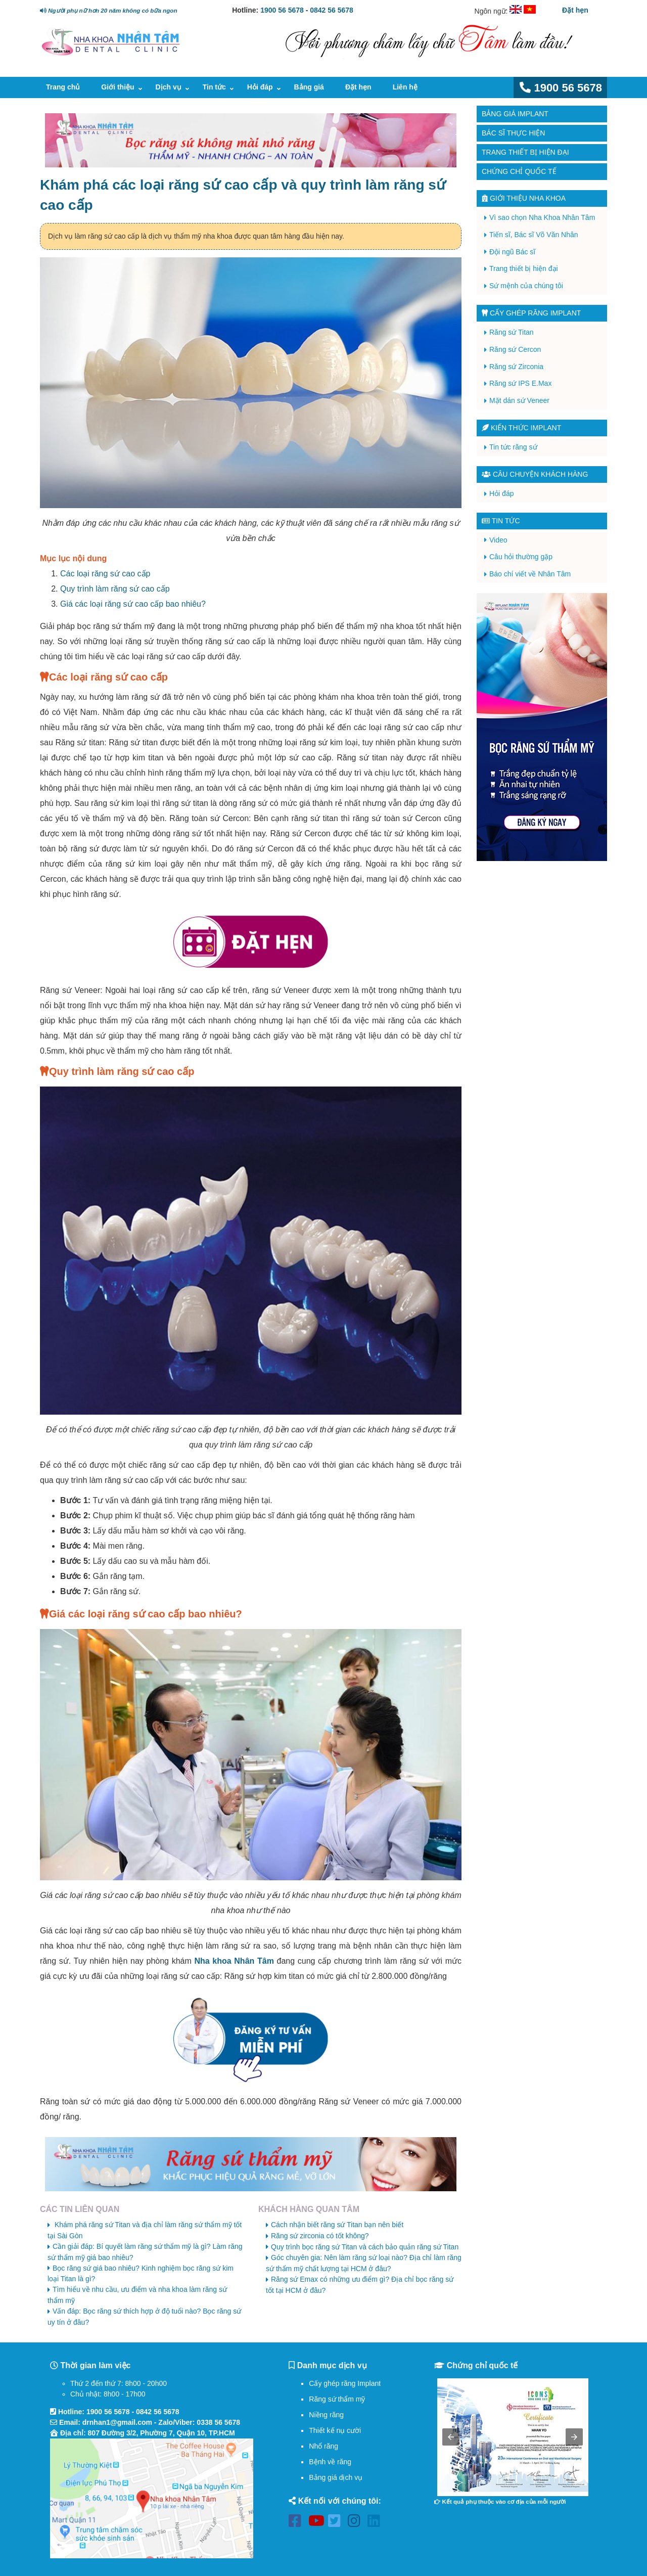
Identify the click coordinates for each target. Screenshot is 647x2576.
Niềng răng (326, 2415)
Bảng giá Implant (515, 114)
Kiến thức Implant (521, 428)
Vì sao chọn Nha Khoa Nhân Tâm (542, 217)
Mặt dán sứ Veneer (519, 400)
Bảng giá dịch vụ (335, 2477)
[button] (450, 2437)
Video (498, 540)
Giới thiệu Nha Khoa (524, 198)
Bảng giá (309, 87)
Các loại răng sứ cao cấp (105, 573)
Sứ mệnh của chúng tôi (526, 286)
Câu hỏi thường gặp (520, 557)
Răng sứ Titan (511, 332)
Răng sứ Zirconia (516, 367)
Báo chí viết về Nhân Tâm (530, 574)
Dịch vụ (168, 87)
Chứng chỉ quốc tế (519, 171)
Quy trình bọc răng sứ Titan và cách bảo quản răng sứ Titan (364, 2247)
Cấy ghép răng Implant (345, 2383)
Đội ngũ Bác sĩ (512, 252)
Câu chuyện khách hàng (535, 474)
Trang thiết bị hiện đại (525, 152)
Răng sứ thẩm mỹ (337, 2399)
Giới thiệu (117, 87)
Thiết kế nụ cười (335, 2430)
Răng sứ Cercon (515, 349)
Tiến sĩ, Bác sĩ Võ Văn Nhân (533, 235)
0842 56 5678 (331, 10)
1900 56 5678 (282, 10)
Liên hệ (405, 87)
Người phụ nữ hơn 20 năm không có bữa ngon (108, 10)
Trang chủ (63, 87)
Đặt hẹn (575, 10)
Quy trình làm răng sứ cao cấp (115, 588)
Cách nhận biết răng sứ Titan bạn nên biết (337, 2225)
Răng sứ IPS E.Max (520, 383)
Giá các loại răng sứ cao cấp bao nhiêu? (133, 604)
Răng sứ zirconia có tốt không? (320, 2236)
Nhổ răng (323, 2446)
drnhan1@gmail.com (117, 2422)
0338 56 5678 (218, 2422)
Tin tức (214, 87)
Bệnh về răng (330, 2462)
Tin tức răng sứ (513, 447)
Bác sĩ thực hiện (513, 133)
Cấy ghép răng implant (531, 313)
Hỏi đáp (260, 87)
